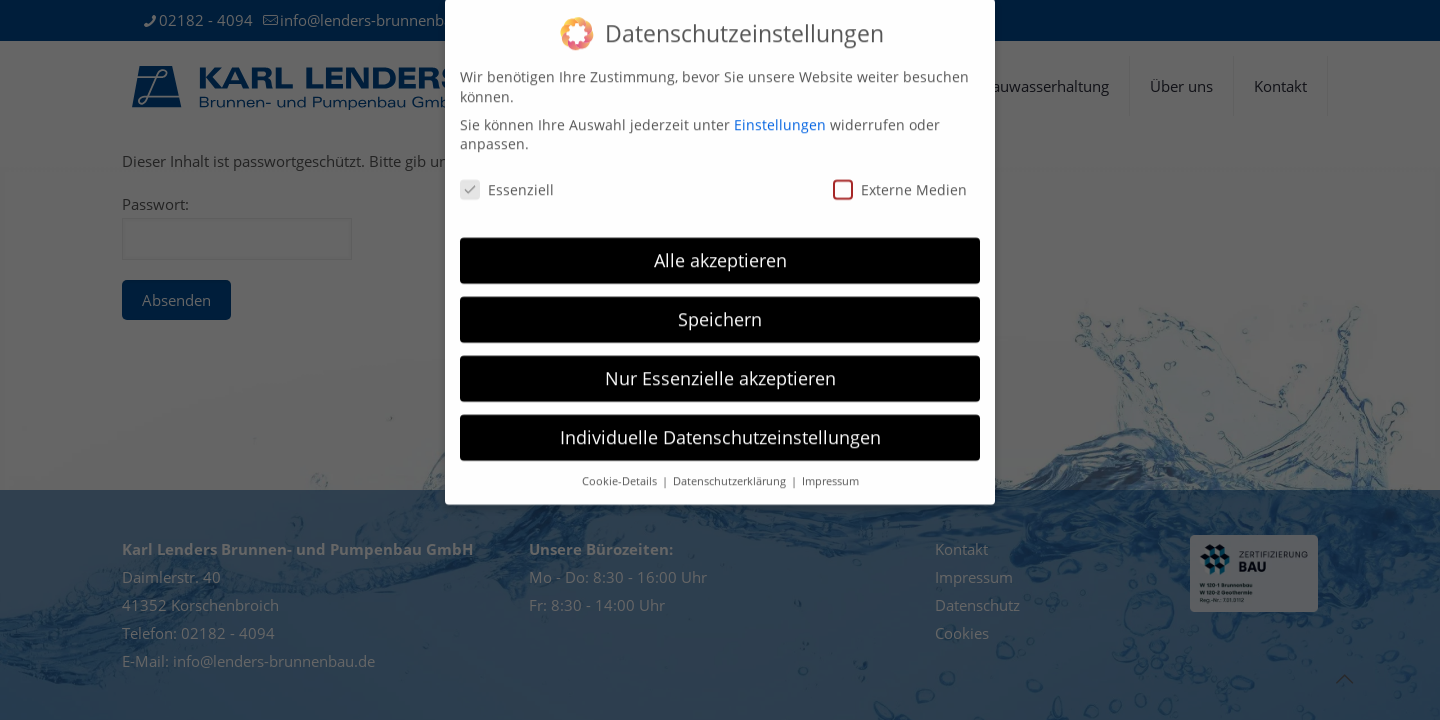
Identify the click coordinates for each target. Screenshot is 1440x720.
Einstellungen (780, 110)
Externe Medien (900, 175)
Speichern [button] (720, 305)
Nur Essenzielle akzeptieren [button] (720, 364)
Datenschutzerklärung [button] (731, 467)
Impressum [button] (830, 467)
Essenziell (507, 175)
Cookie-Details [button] (621, 467)
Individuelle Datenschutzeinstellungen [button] (720, 423)
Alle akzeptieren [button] (720, 246)
